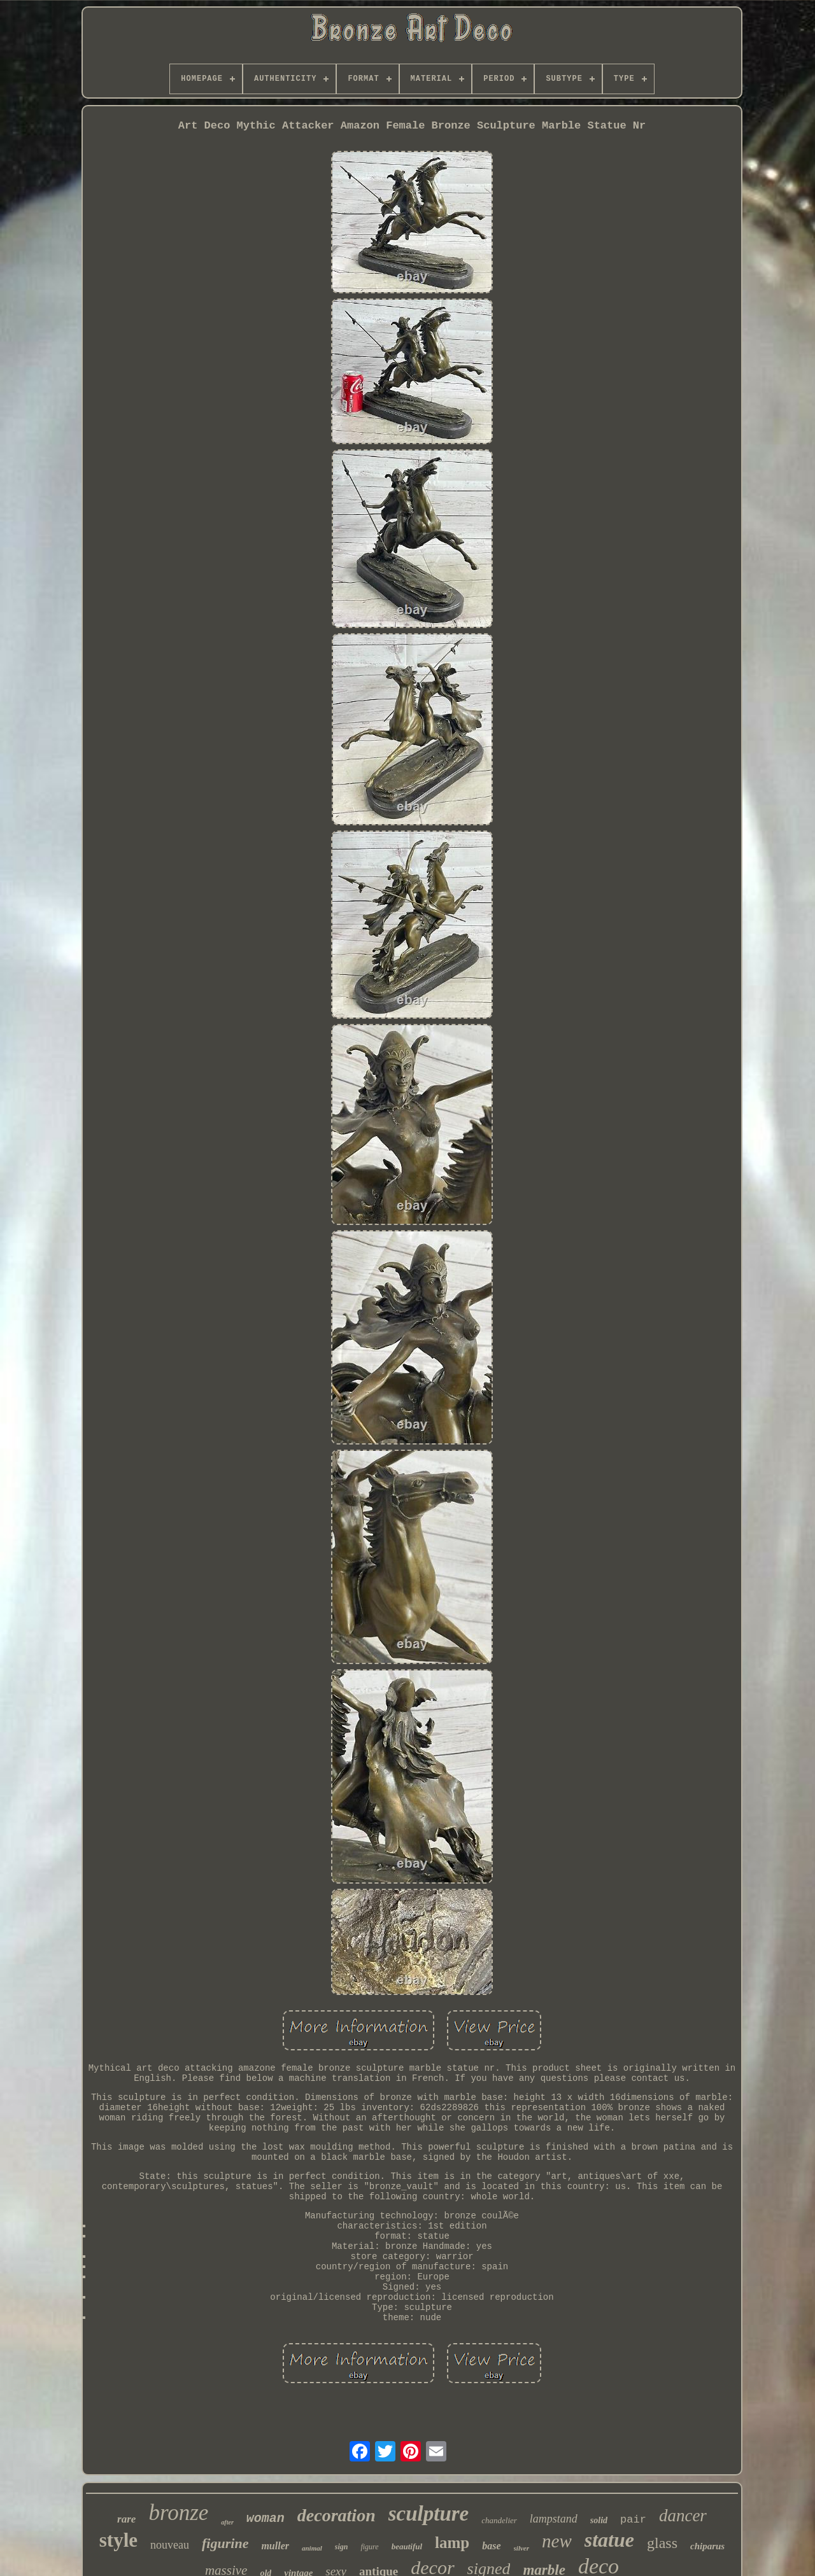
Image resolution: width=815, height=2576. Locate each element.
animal (312, 2548)
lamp (452, 2542)
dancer (683, 2515)
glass (662, 2543)
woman (265, 2518)
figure (369, 2546)
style (118, 2540)
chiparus (707, 2546)
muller (275, 2545)
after (227, 2522)
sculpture (428, 2513)
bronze (178, 2512)
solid (598, 2520)
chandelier (499, 2520)
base (491, 2545)
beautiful (407, 2546)
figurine (225, 2543)
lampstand (554, 2518)
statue (609, 2539)
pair (633, 2520)
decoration (336, 2515)
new (557, 2541)
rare (126, 2519)
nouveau (169, 2544)
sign (341, 2546)
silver (521, 2548)
